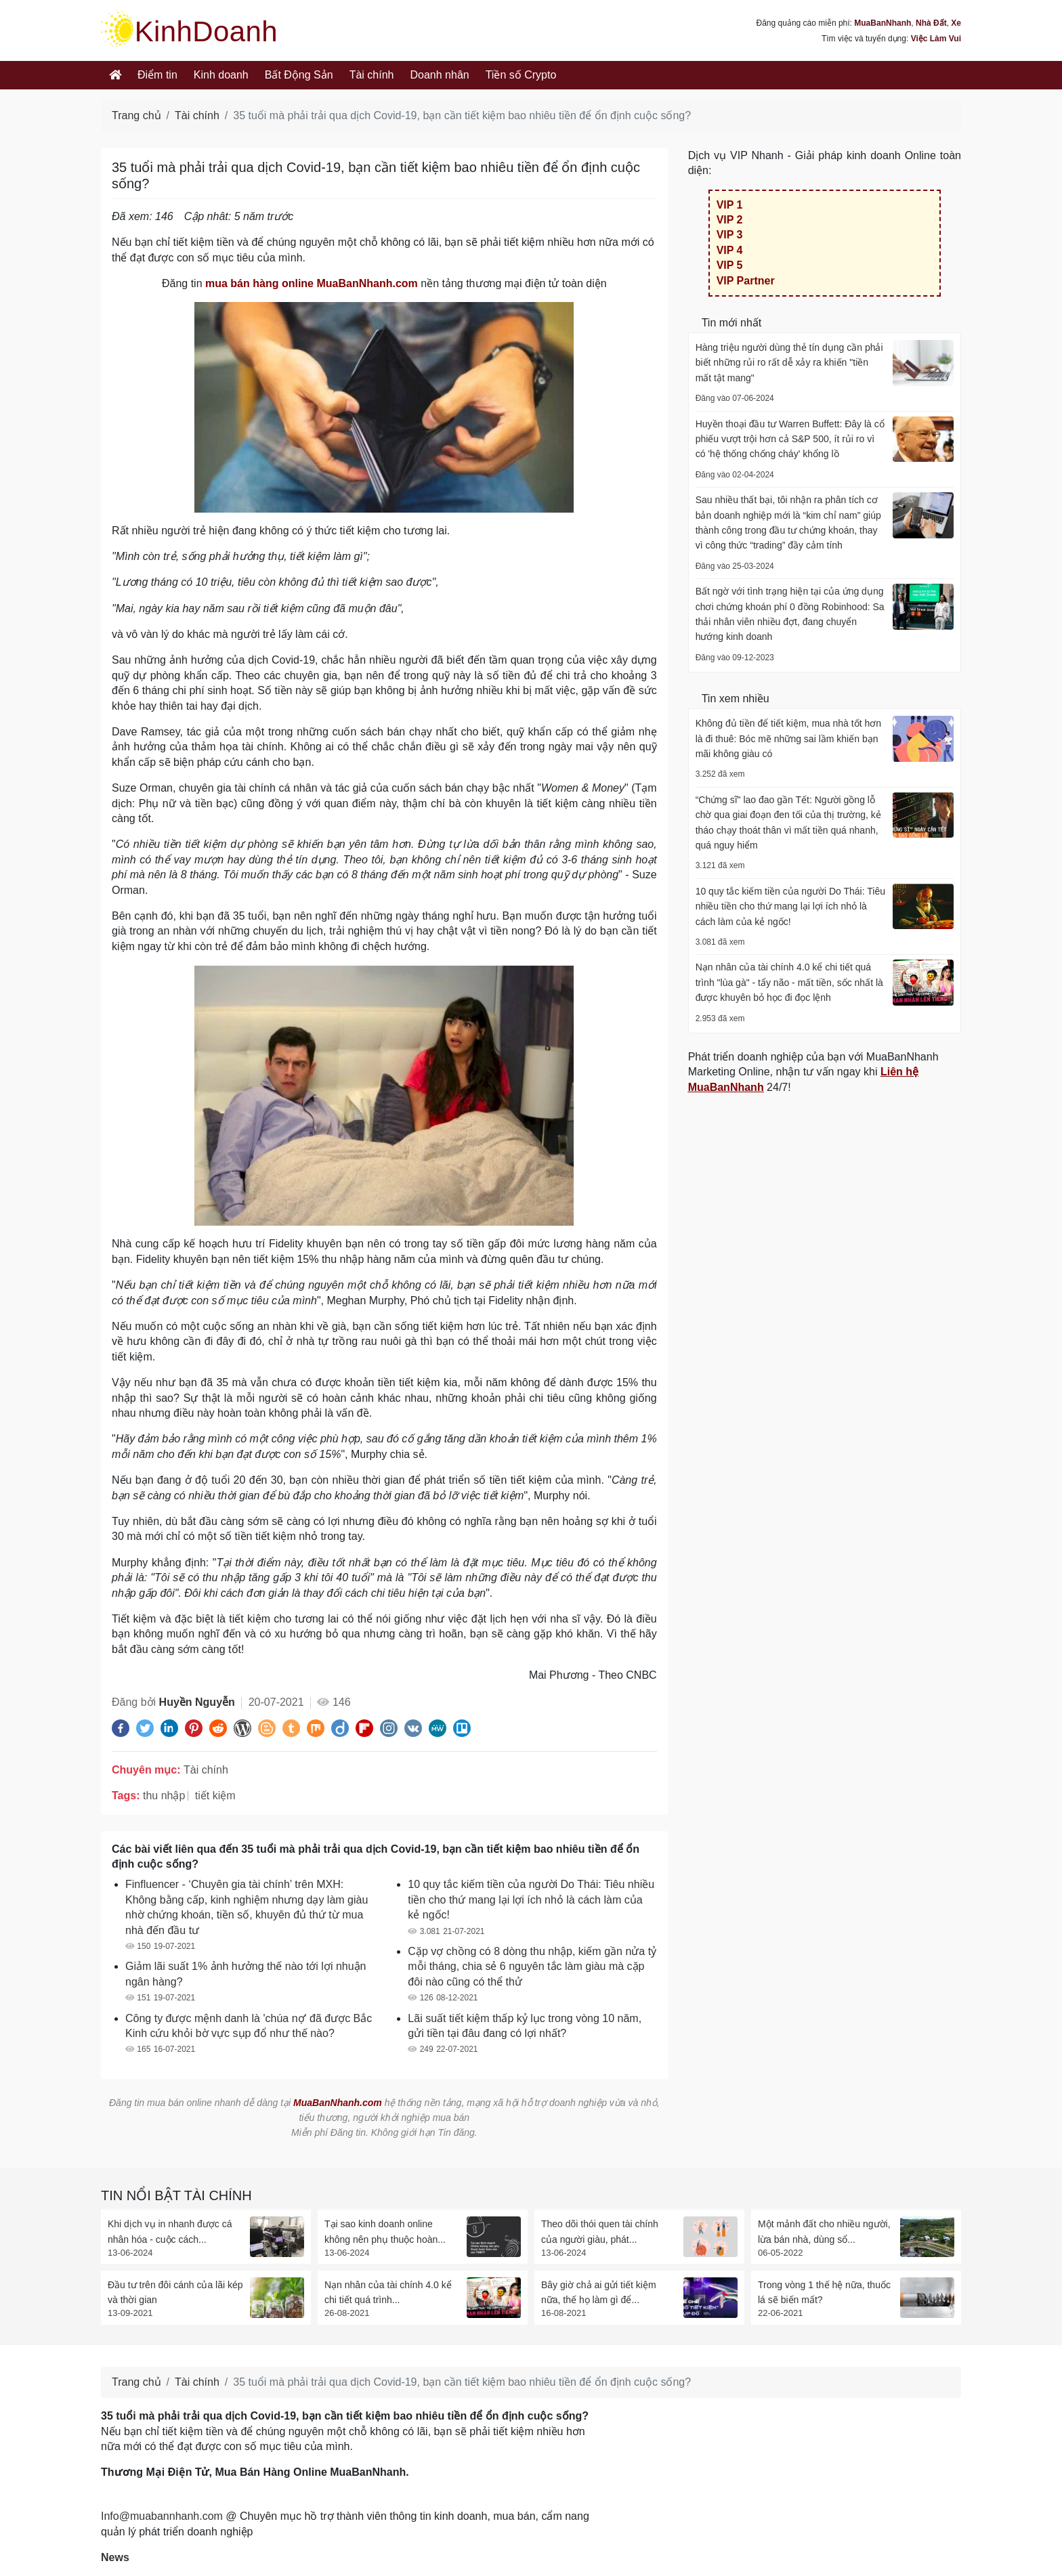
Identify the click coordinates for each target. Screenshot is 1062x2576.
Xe (956, 23)
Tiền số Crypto (521, 75)
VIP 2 (730, 220)
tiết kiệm (215, 1795)
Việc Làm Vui (936, 38)
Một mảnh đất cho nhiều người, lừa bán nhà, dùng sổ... (824, 2231)
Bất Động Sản (299, 75)
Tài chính (371, 75)
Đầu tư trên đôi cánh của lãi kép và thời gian (175, 2292)
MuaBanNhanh (882, 23)
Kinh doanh (221, 75)
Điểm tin (157, 75)
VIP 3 (730, 234)
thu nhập (164, 1795)
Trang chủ (136, 115)
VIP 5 (730, 265)
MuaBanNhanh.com (337, 2102)
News (115, 2557)
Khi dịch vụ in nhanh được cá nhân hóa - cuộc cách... (170, 2231)
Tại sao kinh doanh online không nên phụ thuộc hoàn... (385, 2231)
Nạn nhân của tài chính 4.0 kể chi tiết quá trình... (388, 2292)
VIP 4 (730, 250)
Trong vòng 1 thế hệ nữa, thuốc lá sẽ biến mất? (824, 2292)
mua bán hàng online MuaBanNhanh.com (311, 283)
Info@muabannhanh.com (162, 2516)
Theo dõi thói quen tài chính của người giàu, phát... (599, 2231)
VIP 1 (730, 205)
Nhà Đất (931, 23)
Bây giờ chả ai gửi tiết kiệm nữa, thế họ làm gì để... (598, 2292)
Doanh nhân (439, 75)
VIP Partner (746, 280)
